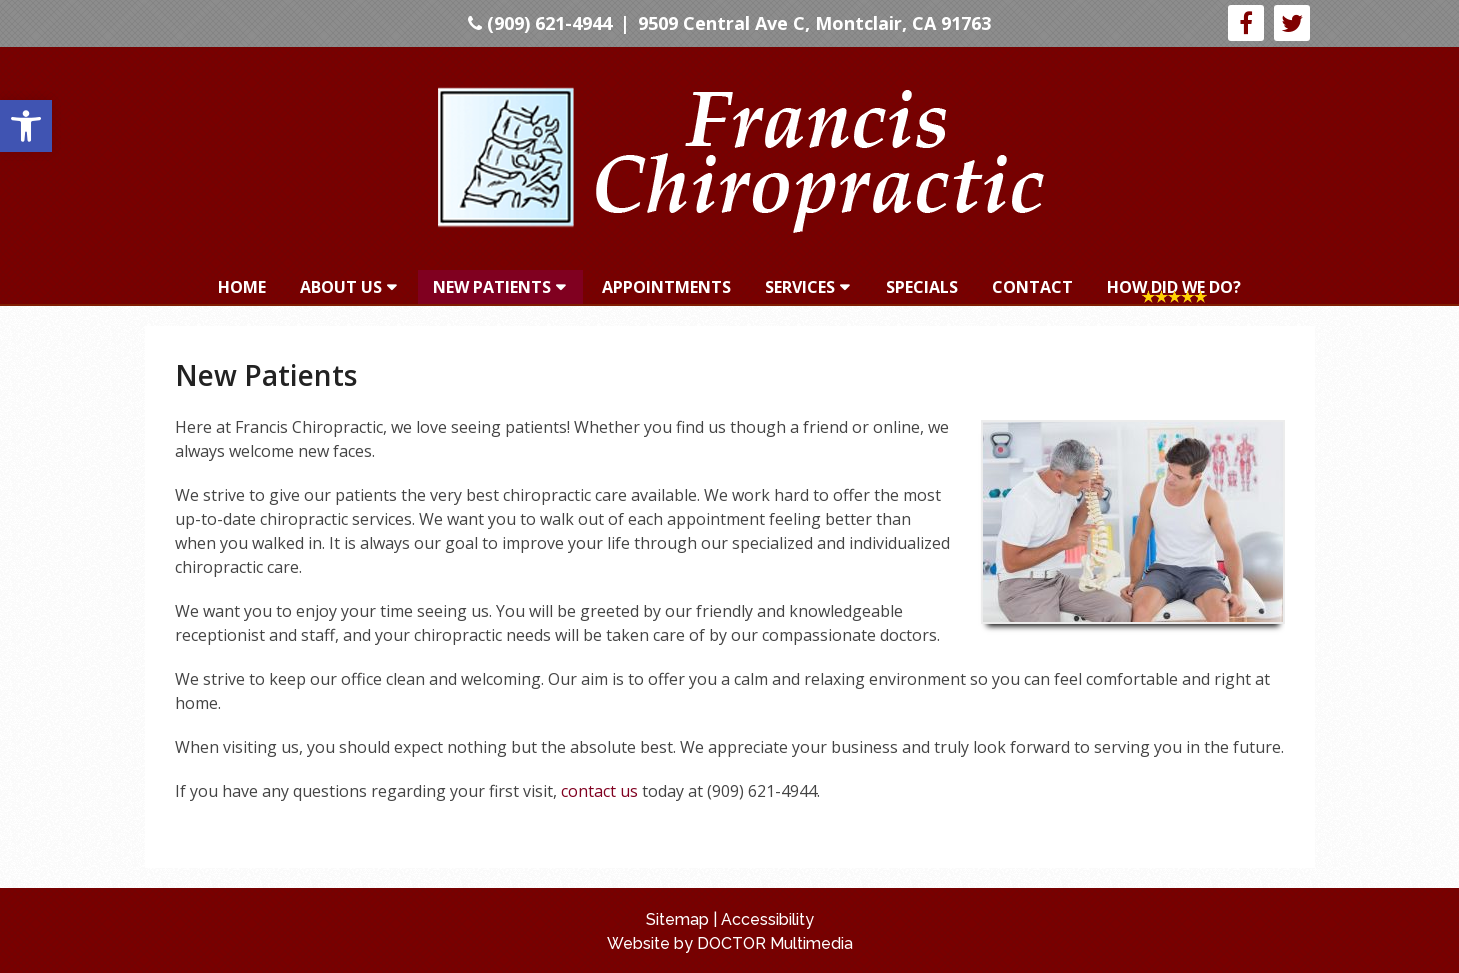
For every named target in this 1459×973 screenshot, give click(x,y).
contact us (599, 791)
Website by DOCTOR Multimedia (730, 943)
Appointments (666, 287)
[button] (26, 126)
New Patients (492, 287)
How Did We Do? (1174, 287)
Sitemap (677, 919)
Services (800, 287)
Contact (1032, 287)
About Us (341, 287)
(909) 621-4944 (540, 23)
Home (242, 287)
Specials (922, 287)
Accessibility (767, 919)
